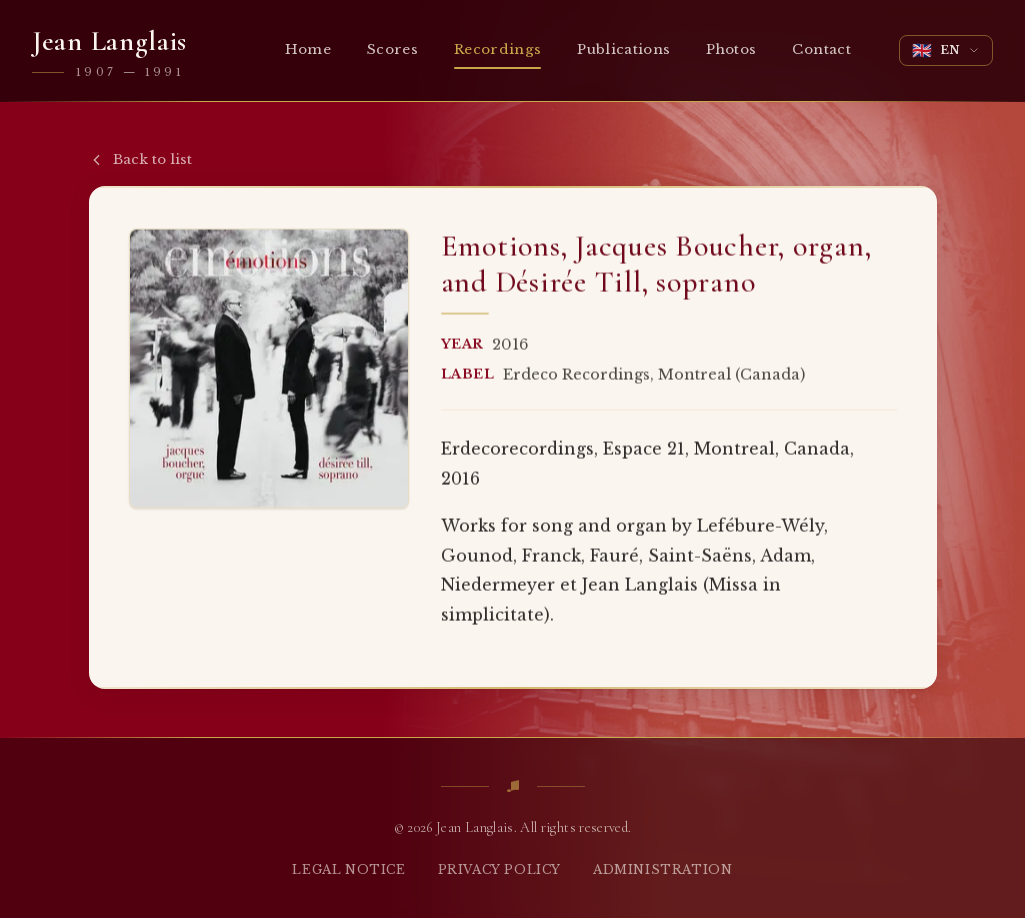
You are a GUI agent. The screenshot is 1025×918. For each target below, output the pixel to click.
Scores (392, 49)
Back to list (140, 159)
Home (308, 49)
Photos (731, 49)
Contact (821, 49)
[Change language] (946, 50)
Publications (623, 49)
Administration (662, 869)
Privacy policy (499, 869)
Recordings (497, 54)
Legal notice (348, 869)
